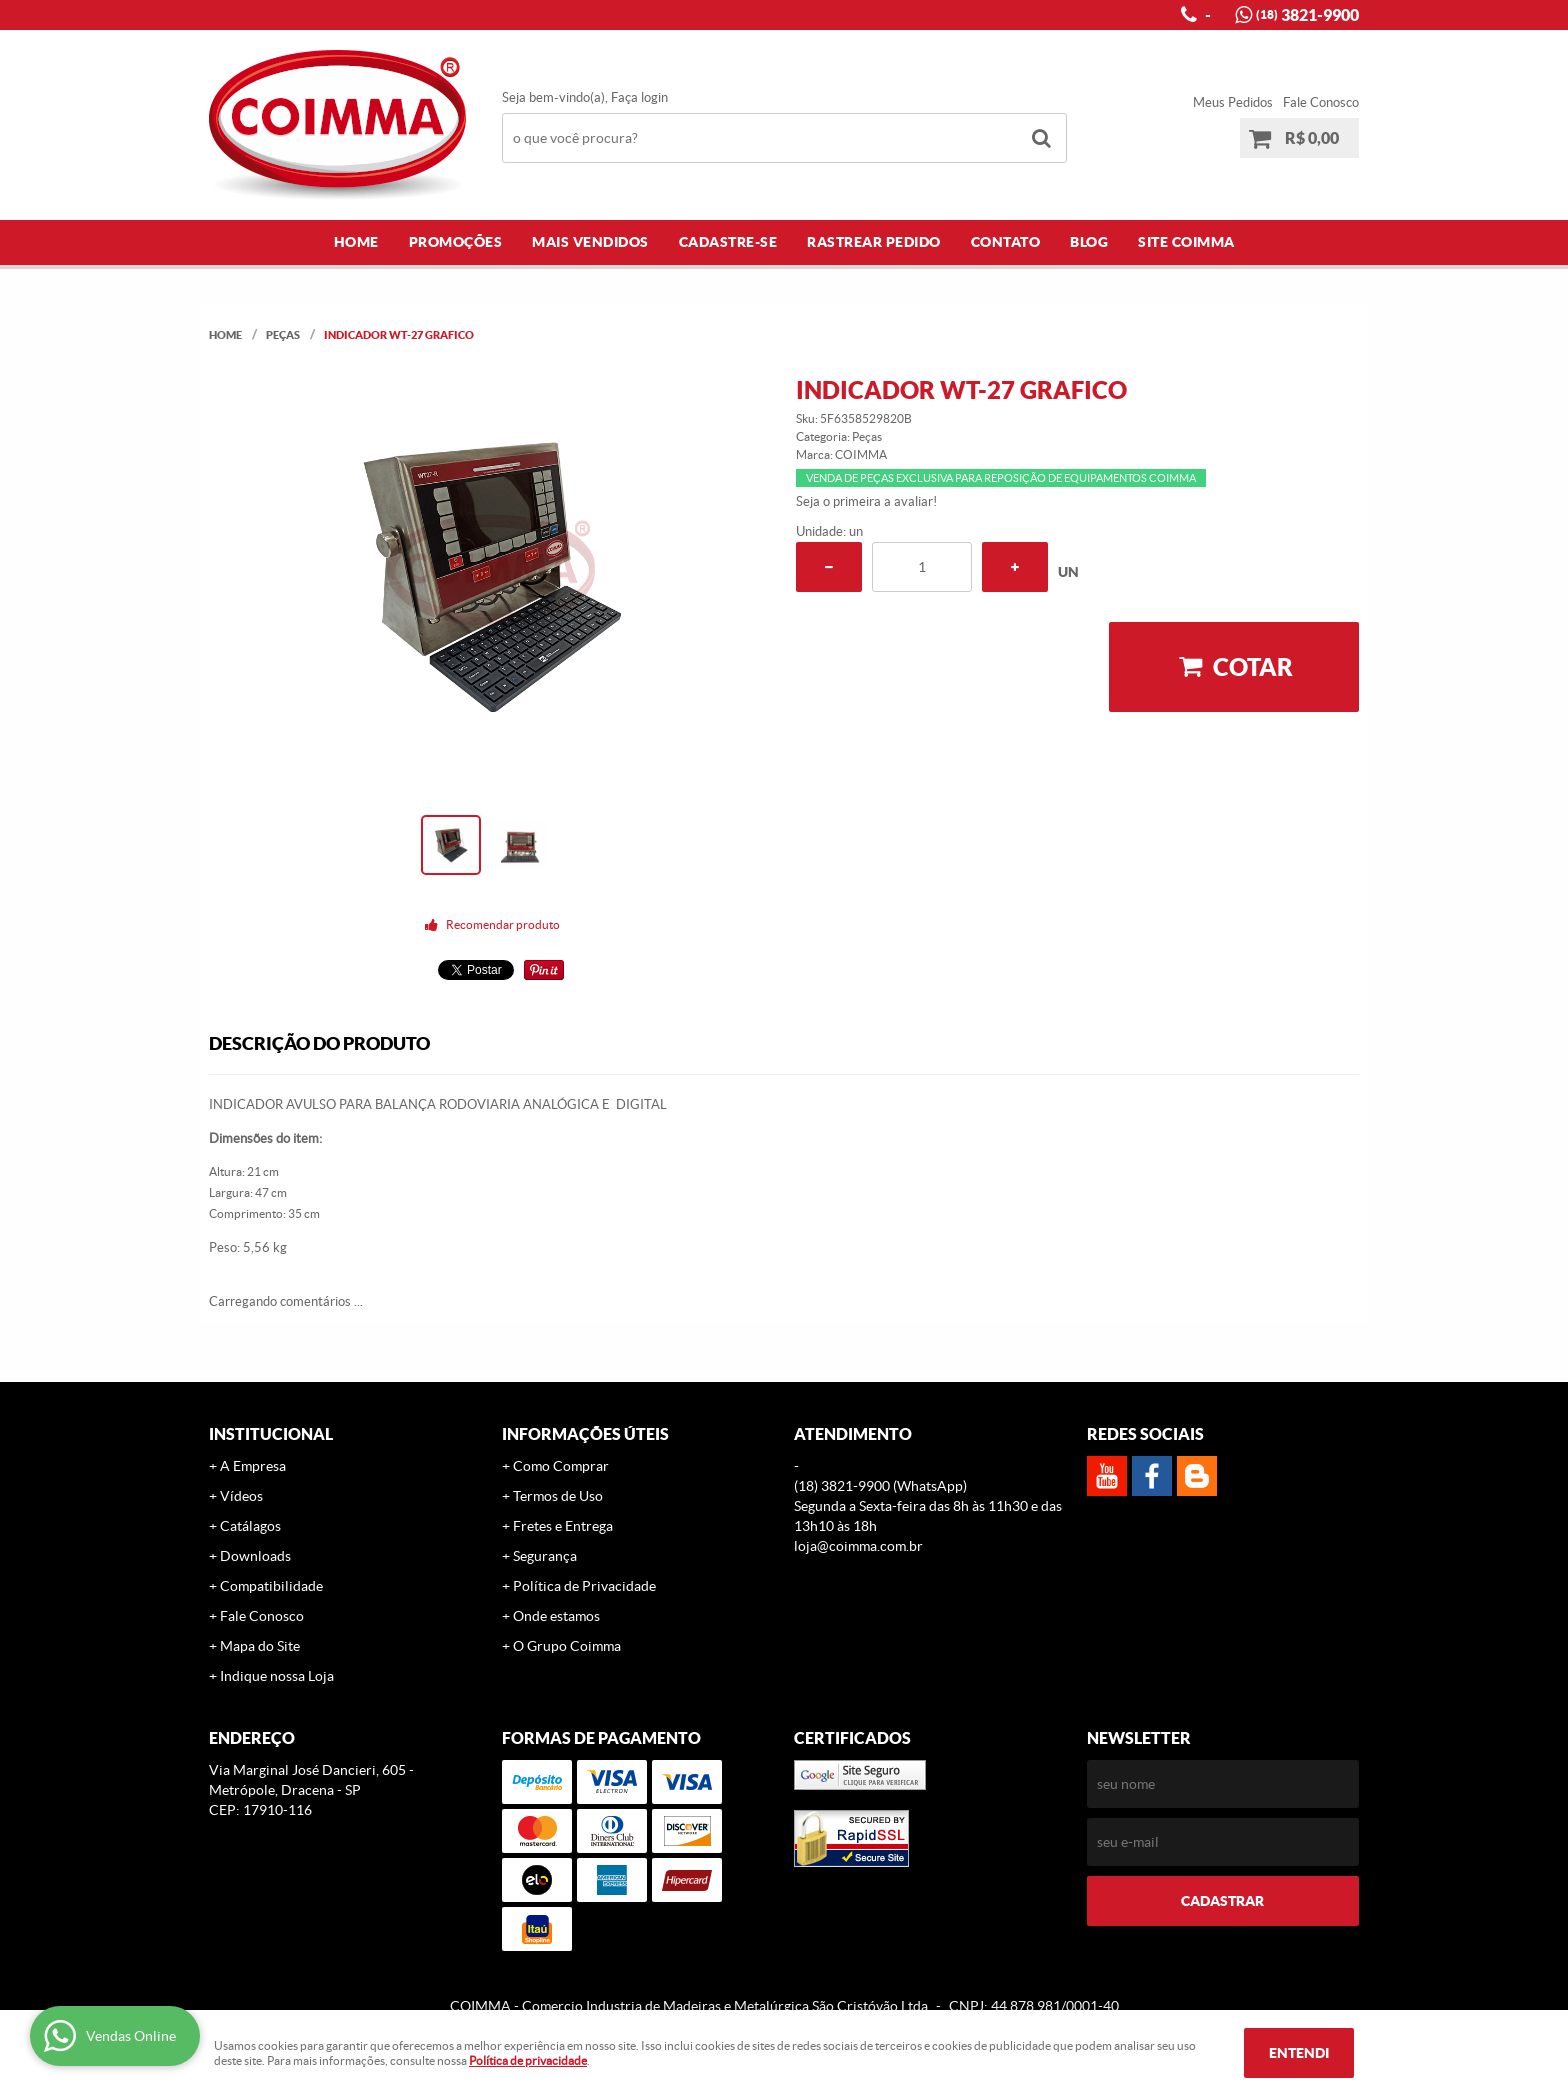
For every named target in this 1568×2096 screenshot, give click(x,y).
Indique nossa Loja (277, 1676)
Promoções (456, 242)
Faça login (639, 97)
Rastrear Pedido (874, 242)
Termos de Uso (558, 1496)
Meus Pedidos (1233, 102)
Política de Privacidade (584, 1586)
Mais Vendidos (590, 242)
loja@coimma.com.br (858, 1546)
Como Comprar (561, 1466)
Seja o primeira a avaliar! (866, 501)
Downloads (255, 1556)
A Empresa (253, 1466)
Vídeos (241, 1496)
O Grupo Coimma (567, 1646)
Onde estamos (556, 1616)
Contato (1006, 242)
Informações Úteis (585, 1434)
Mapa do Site (260, 1646)
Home (356, 242)
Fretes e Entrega (563, 1526)
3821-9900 (1307, 15)
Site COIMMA (1186, 242)
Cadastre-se (728, 242)
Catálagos (250, 1526)
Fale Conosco (1321, 102)
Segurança (545, 1556)
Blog (1089, 242)
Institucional (271, 1434)
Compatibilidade (271, 1586)
